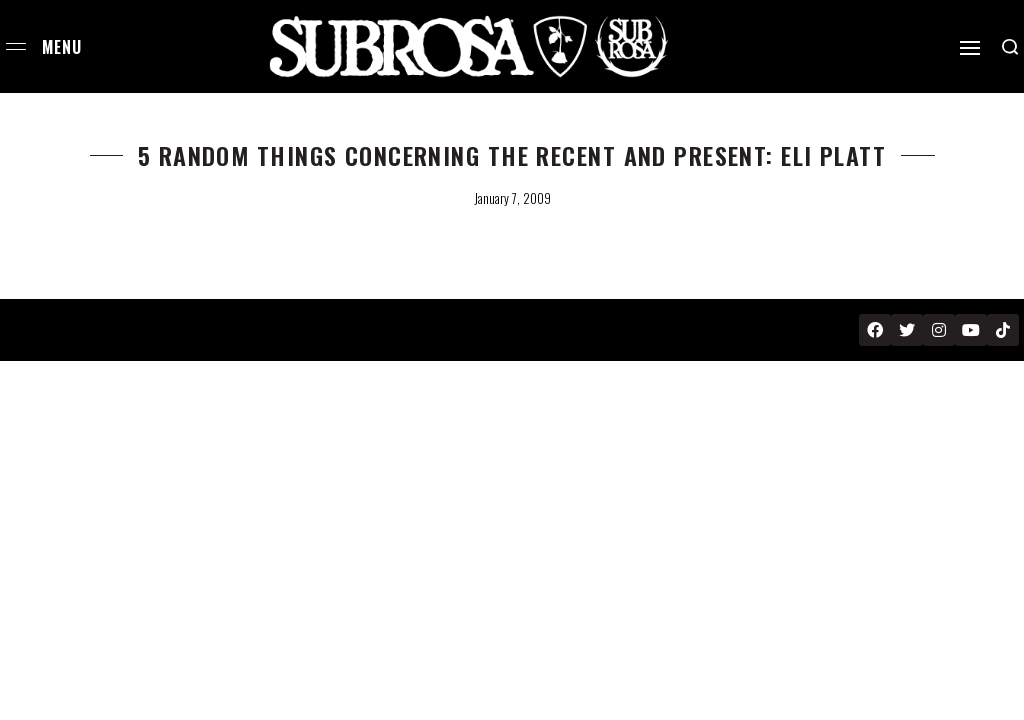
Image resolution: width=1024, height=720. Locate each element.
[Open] (970, 48)
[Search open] (1010, 47)
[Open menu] (16, 46)
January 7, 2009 (512, 198)
